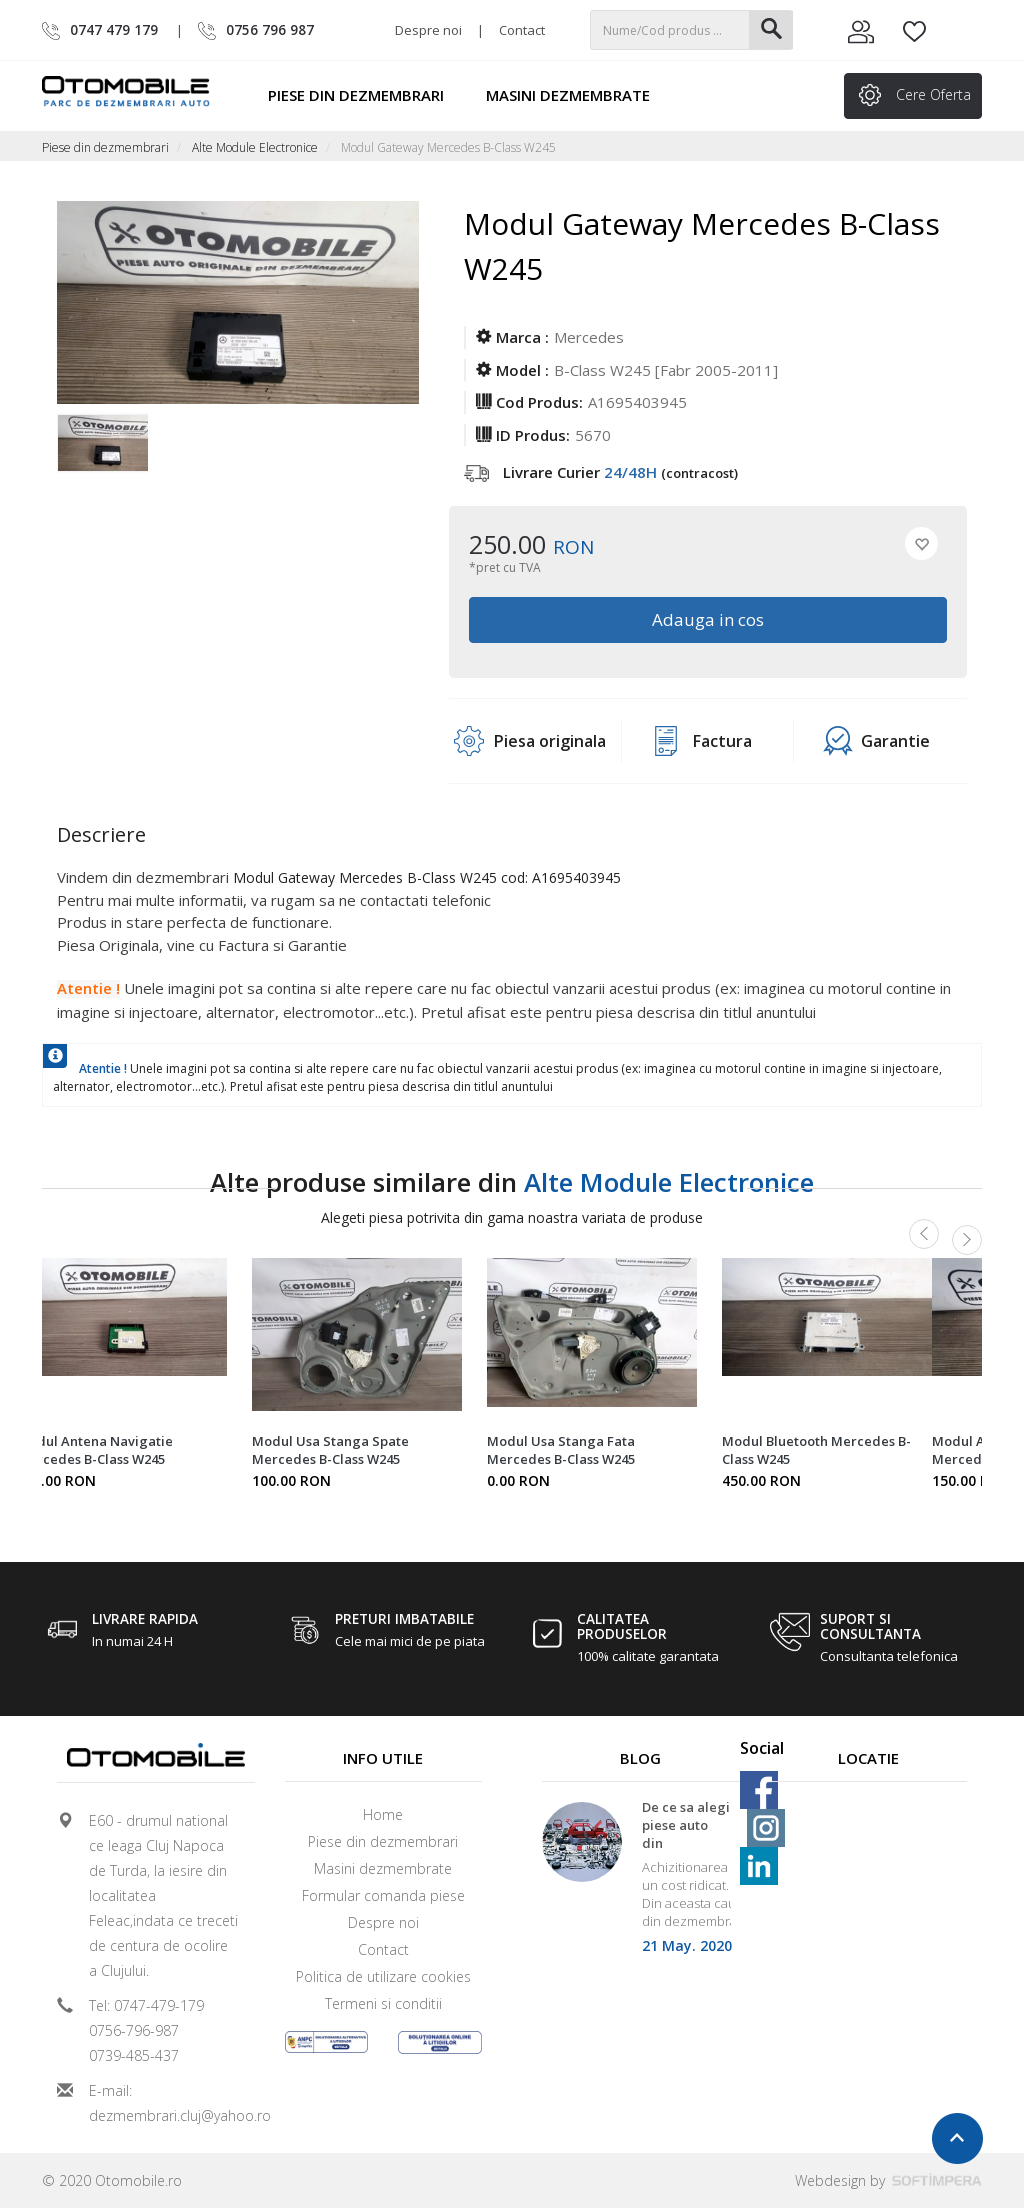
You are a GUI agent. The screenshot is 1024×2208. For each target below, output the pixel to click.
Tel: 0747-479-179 (146, 2005)
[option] (102, 454)
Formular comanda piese (383, 1895)
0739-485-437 (134, 2055)
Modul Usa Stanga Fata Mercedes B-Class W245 (561, 1450)
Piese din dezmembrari (365, 95)
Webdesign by (888, 2180)
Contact (522, 30)
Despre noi (428, 30)
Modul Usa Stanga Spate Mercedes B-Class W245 (330, 1450)
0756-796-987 (134, 2030)
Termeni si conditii (383, 2003)
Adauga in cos (708, 619)
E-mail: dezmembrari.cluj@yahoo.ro (164, 2103)
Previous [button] (924, 1234)
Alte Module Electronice (255, 147)
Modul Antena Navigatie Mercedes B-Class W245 (95, 1450)
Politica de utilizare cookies (383, 1976)
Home (383, 1814)
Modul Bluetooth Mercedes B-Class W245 (816, 1450)
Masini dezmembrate (577, 95)
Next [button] (967, 1240)
